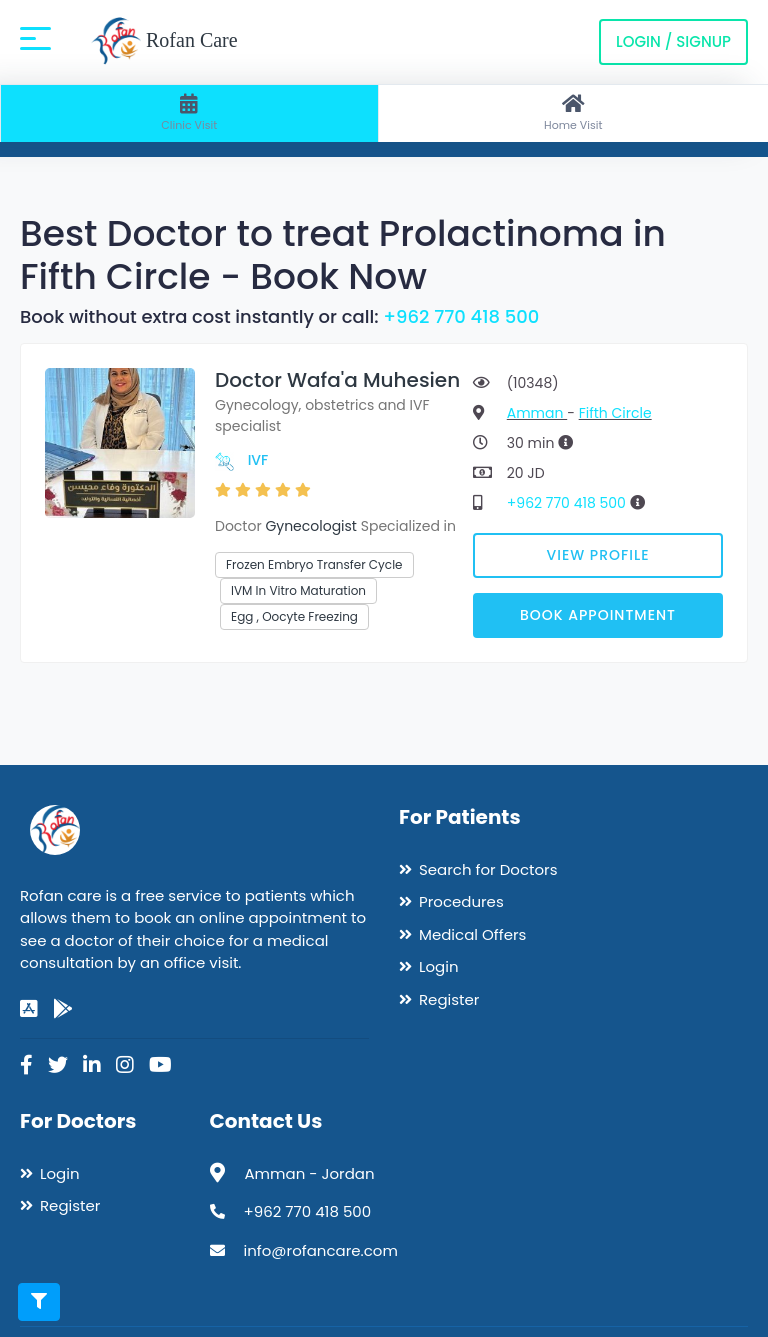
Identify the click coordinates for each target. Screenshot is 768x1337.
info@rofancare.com (321, 1250)
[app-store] (29, 1009)
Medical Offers (472, 934)
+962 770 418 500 (461, 316)
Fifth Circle (615, 413)
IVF (258, 460)
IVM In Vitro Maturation (298, 590)
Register (449, 999)
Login (439, 966)
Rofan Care (164, 42)
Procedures (461, 901)
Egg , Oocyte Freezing (294, 616)
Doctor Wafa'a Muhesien (337, 380)
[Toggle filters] (39, 1302)
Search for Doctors (488, 869)
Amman (537, 413)
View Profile (598, 555)
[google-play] (63, 1009)
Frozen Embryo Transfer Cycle (314, 564)
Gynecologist (311, 526)
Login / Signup (673, 41)
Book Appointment (598, 615)
